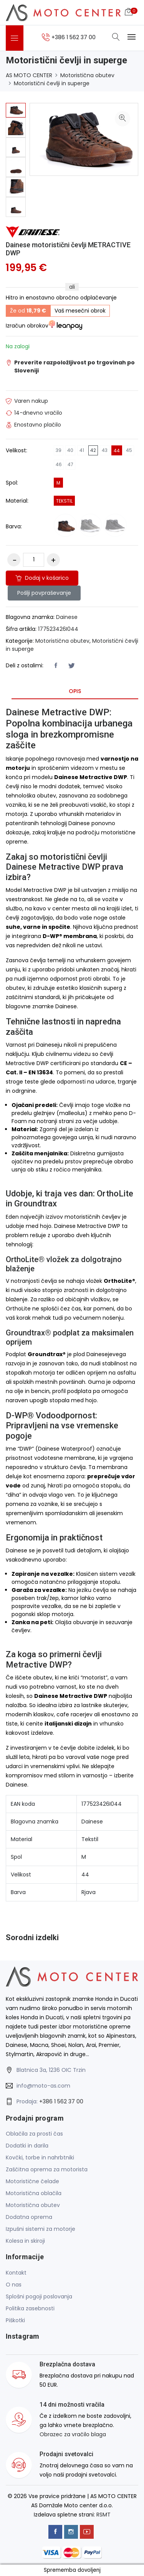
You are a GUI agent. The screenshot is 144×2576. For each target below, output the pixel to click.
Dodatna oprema (29, 2217)
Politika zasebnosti (30, 2308)
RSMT (103, 2514)
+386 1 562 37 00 (61, 2101)
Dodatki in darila (27, 2145)
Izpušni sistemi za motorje (40, 2229)
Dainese (67, 617)
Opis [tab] (75, 691)
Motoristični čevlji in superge (51, 83)
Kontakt (16, 2273)
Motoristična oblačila (33, 2193)
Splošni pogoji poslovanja (39, 2296)
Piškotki (15, 2320)
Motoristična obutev (87, 75)
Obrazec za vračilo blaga (73, 2434)
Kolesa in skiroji (25, 2241)
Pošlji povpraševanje (44, 593)
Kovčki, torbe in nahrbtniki (40, 2157)
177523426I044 (58, 629)
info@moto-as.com (43, 2086)
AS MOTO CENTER (29, 75)
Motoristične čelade (32, 2181)
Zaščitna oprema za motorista (47, 2169)
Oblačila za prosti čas (34, 2134)
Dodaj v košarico (42, 578)
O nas (14, 2284)
